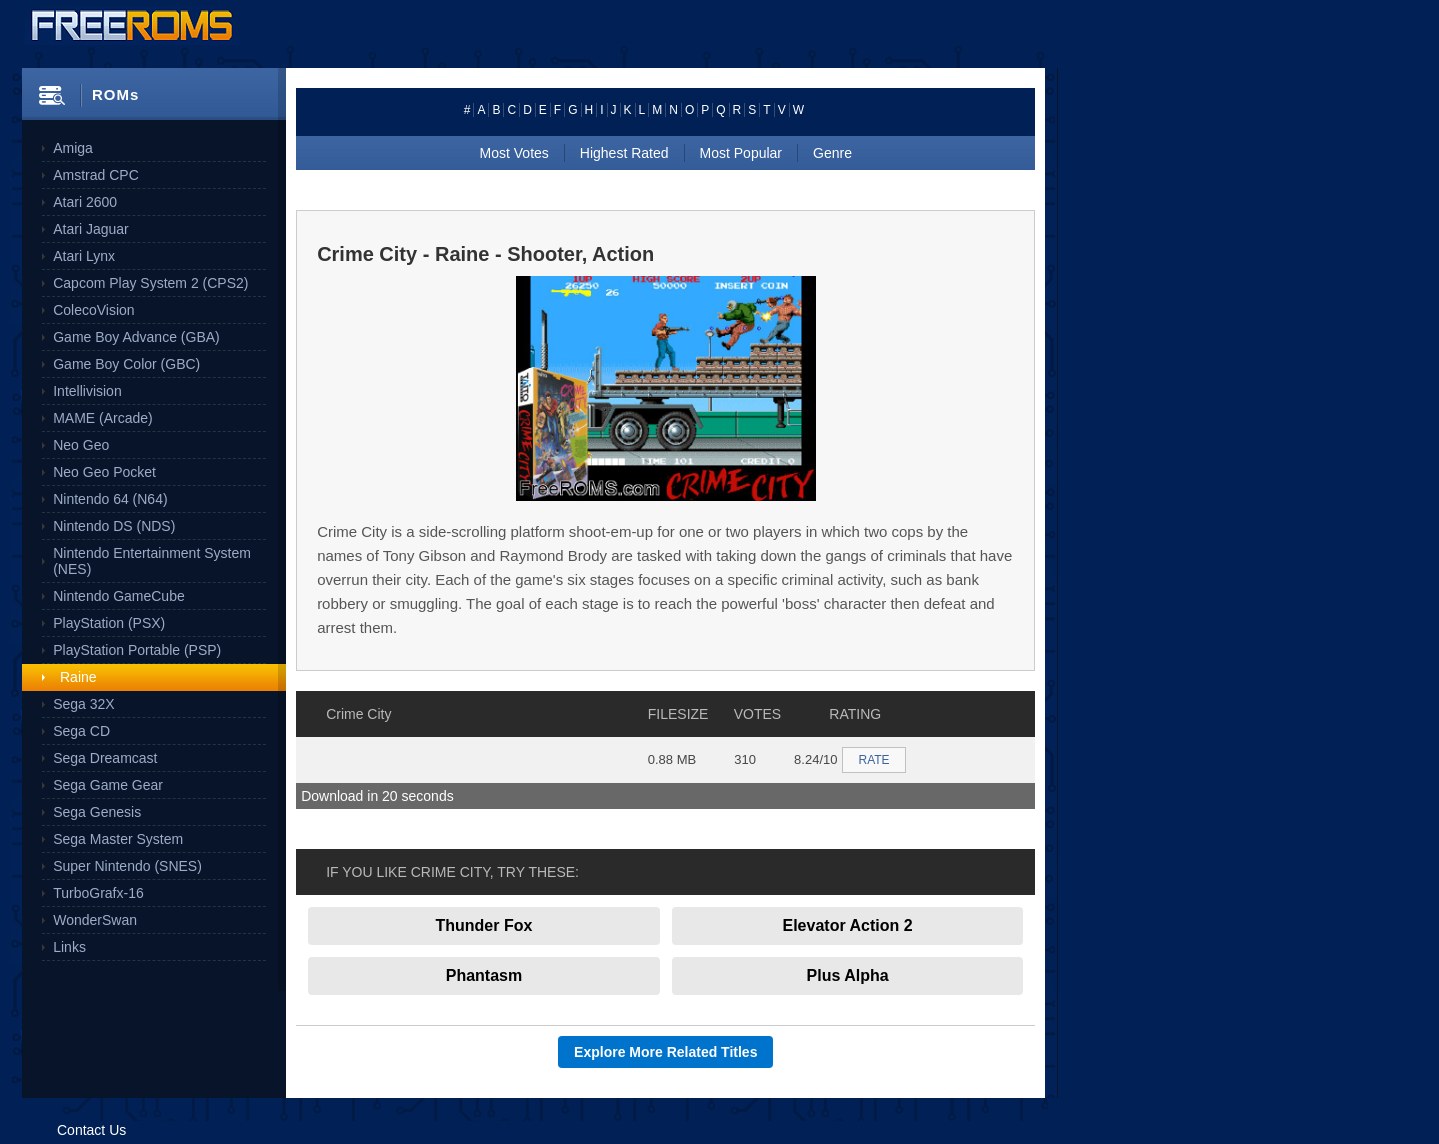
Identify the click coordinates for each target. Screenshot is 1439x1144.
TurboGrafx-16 (98, 893)
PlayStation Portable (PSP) (137, 650)
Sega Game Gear (108, 785)
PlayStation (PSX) (109, 623)
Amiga (73, 148)
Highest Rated (624, 153)
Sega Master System (118, 839)
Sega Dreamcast (105, 758)
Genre (832, 153)
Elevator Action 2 (848, 925)
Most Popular (741, 153)
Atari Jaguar (90, 229)
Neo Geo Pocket (104, 472)
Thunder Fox (483, 925)
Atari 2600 (85, 202)
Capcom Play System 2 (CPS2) (150, 283)
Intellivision (87, 391)
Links (69, 947)
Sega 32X (84, 704)
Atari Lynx (84, 256)
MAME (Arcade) (103, 418)
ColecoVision (93, 310)
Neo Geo (81, 445)
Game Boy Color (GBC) (126, 364)
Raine (78, 677)
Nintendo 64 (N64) (110, 499)
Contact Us (91, 1130)
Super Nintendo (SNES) (127, 866)
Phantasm (484, 975)
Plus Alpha (848, 975)
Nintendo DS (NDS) (114, 526)
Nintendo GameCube (119, 596)
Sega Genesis (97, 812)
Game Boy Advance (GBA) (136, 337)
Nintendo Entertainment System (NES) (152, 561)
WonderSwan (95, 920)
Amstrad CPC (96, 175)
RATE (873, 760)
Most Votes (514, 153)
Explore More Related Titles (665, 1052)
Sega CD (81, 731)
